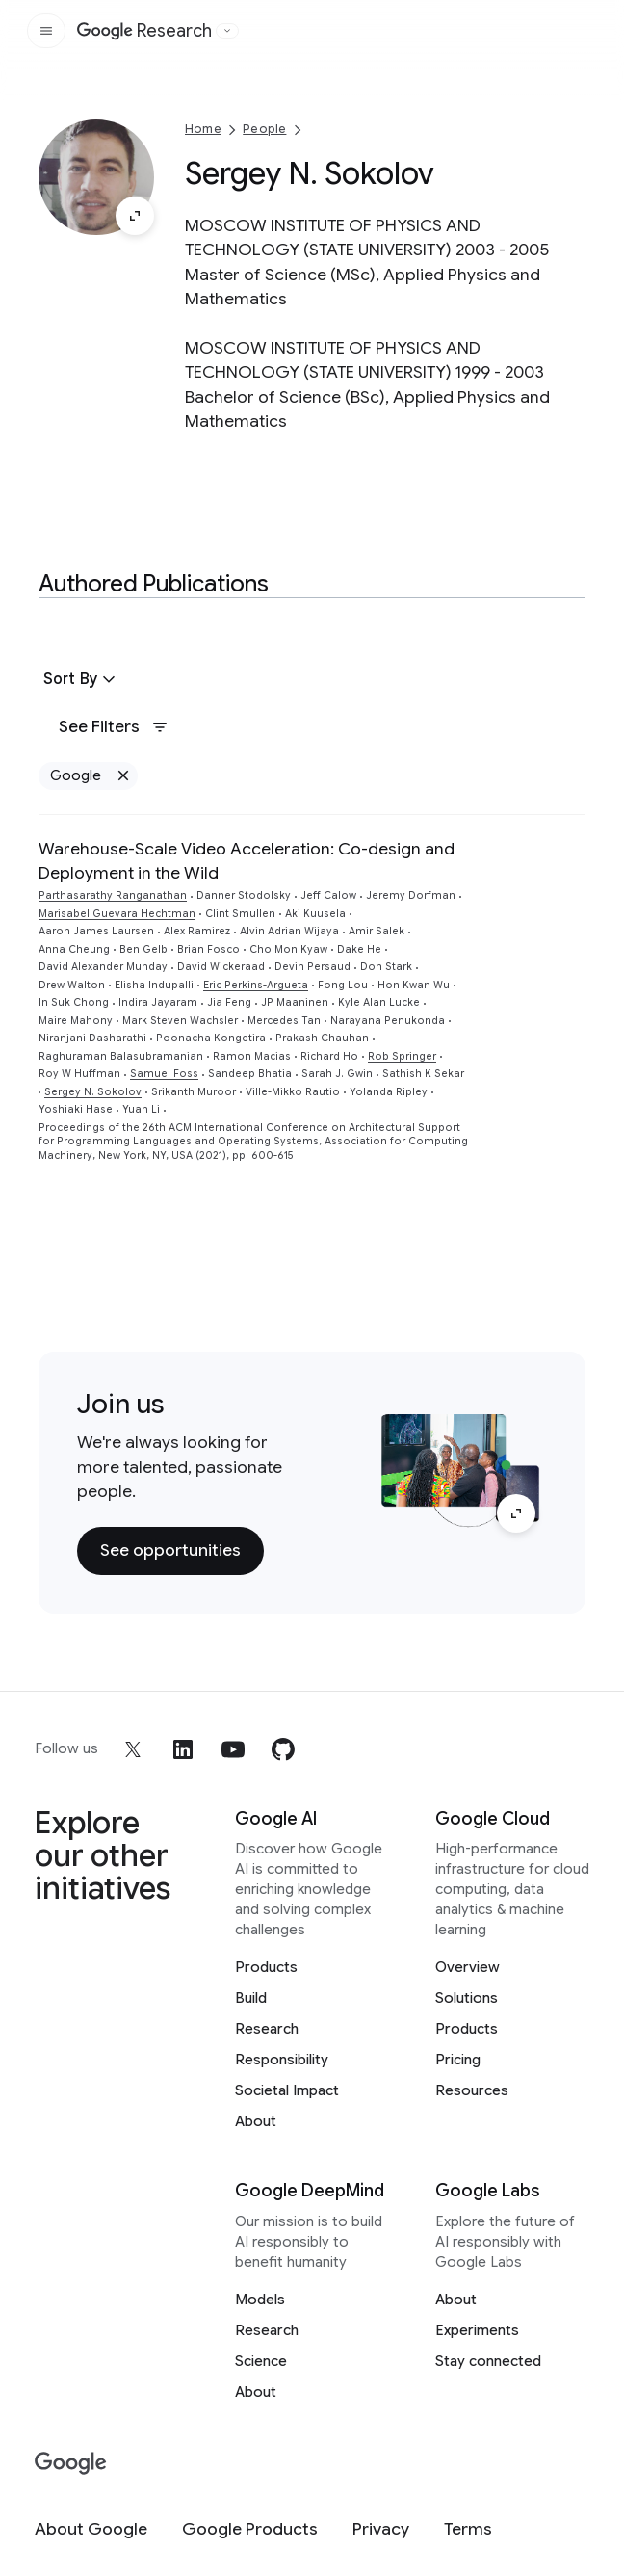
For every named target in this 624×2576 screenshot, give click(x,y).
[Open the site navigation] (46, 30)
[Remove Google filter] (122, 775)
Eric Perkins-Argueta (255, 985)
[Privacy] (380, 2529)
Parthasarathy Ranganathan (113, 895)
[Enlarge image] (135, 216)
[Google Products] (250, 2529)
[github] (283, 1749)
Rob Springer (402, 1056)
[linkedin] (183, 1749)
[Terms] (468, 2529)
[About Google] (91, 2529)
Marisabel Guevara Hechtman (117, 913)
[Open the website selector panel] (227, 31)
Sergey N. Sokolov (93, 1092)
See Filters (114, 726)
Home (203, 128)
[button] (82, 679)
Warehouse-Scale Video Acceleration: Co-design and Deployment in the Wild (247, 860)
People (264, 128)
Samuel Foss (164, 1073)
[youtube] (233, 1749)
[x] (133, 1749)
